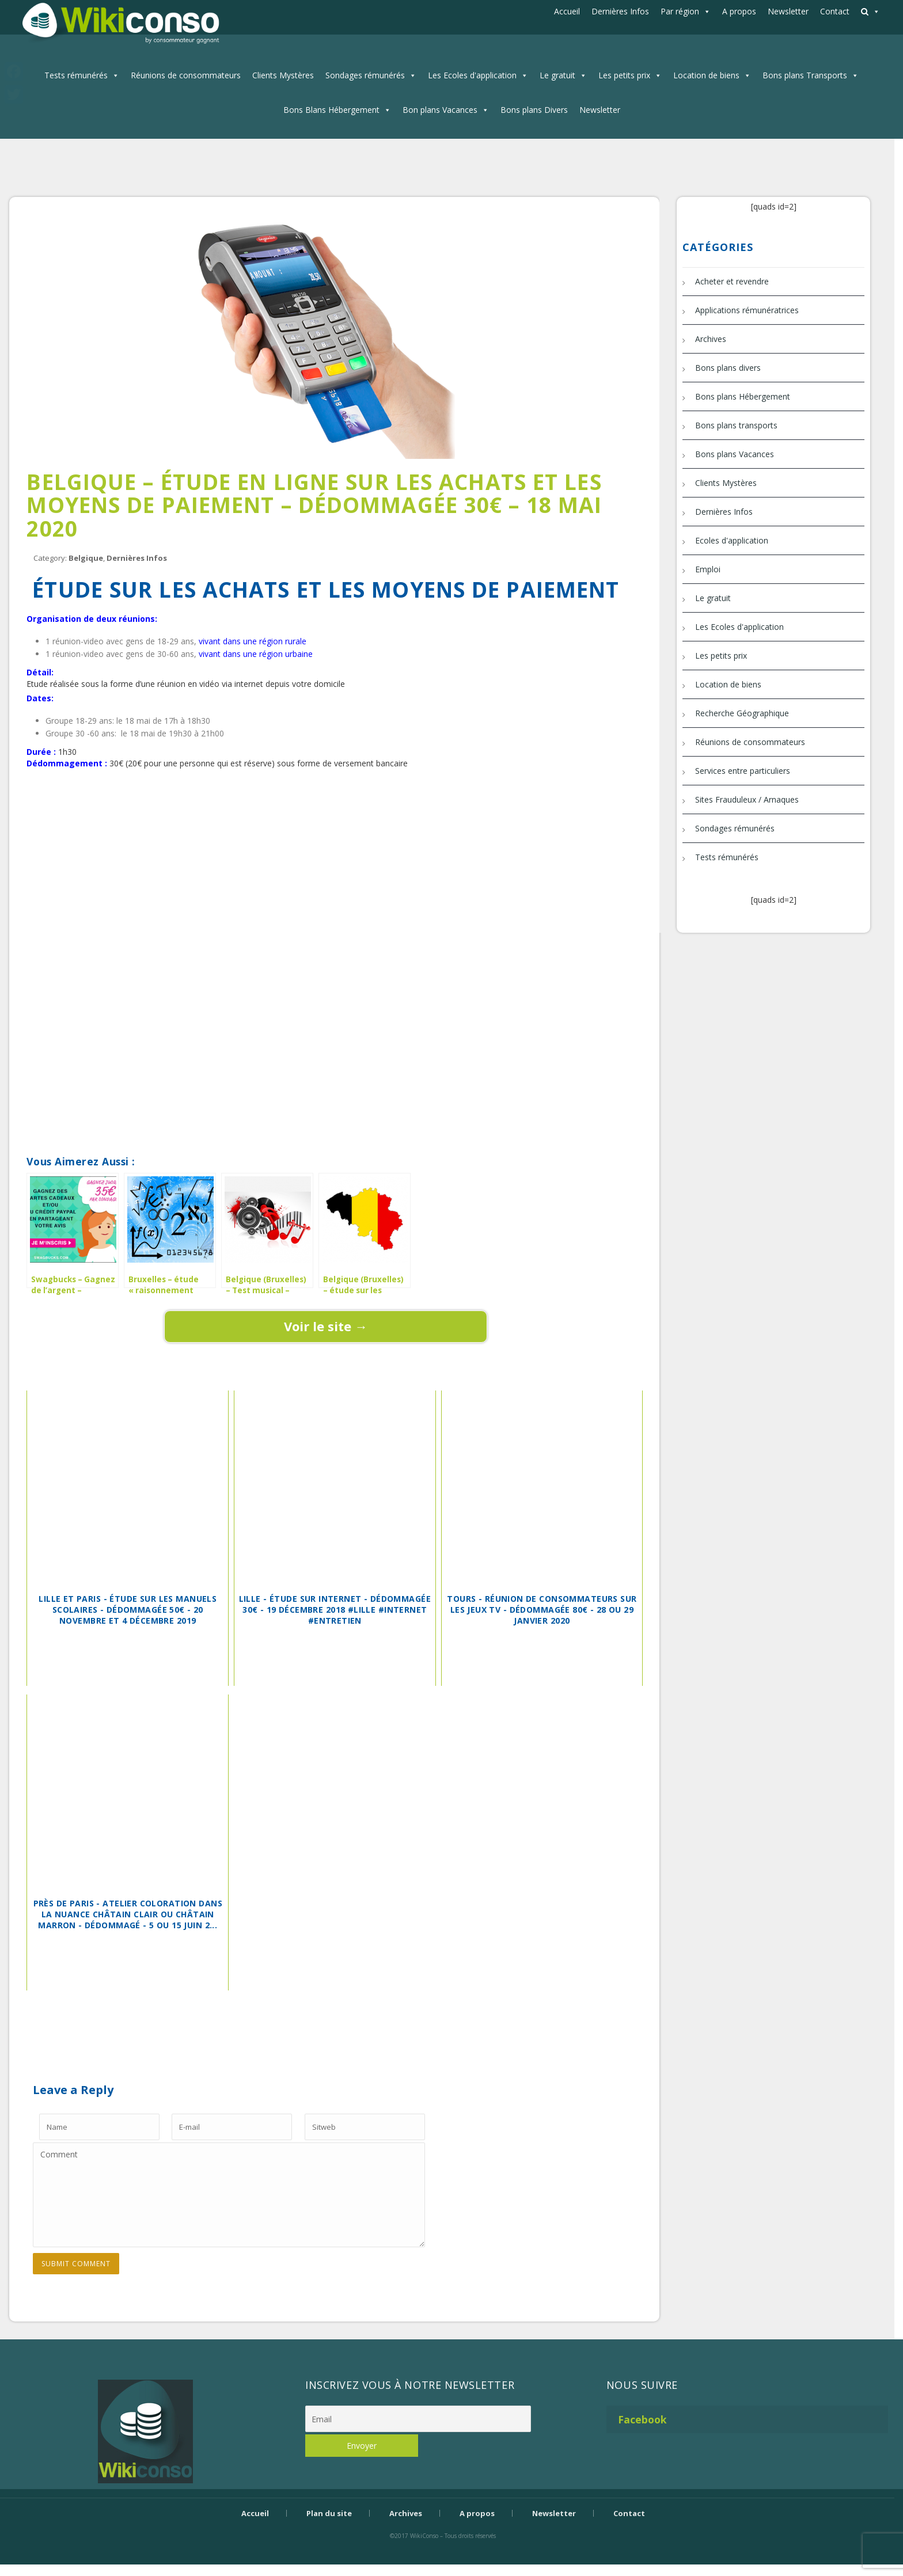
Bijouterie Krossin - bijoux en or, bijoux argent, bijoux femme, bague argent (443, 2555)
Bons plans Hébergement (742, 396)
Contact (834, 11)
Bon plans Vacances (440, 109)
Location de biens (706, 75)
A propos (739, 11)
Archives (710, 338)
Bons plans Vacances (734, 454)
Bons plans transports (736, 425)
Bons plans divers (728, 367)
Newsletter (788, 11)
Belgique (86, 558)
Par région (680, 11)
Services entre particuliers (742, 770)
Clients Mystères (283, 75)
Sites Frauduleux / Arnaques (747, 799)
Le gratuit (557, 75)
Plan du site (329, 2513)
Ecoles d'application (731, 540)
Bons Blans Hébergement (331, 109)
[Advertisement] (326, 809)
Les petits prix (624, 75)
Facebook (642, 2419)
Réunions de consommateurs (186, 75)
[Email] (417, 2419)
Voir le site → (325, 1326)
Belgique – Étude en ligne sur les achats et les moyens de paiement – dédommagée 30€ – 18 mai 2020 (314, 505)
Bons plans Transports (804, 75)
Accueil (567, 11)
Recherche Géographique (742, 713)
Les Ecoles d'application (472, 75)
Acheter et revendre (732, 281)
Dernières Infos (620, 11)
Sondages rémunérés (365, 75)
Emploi (707, 569)
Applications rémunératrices (747, 310)
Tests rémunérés (76, 75)
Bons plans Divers (534, 109)
